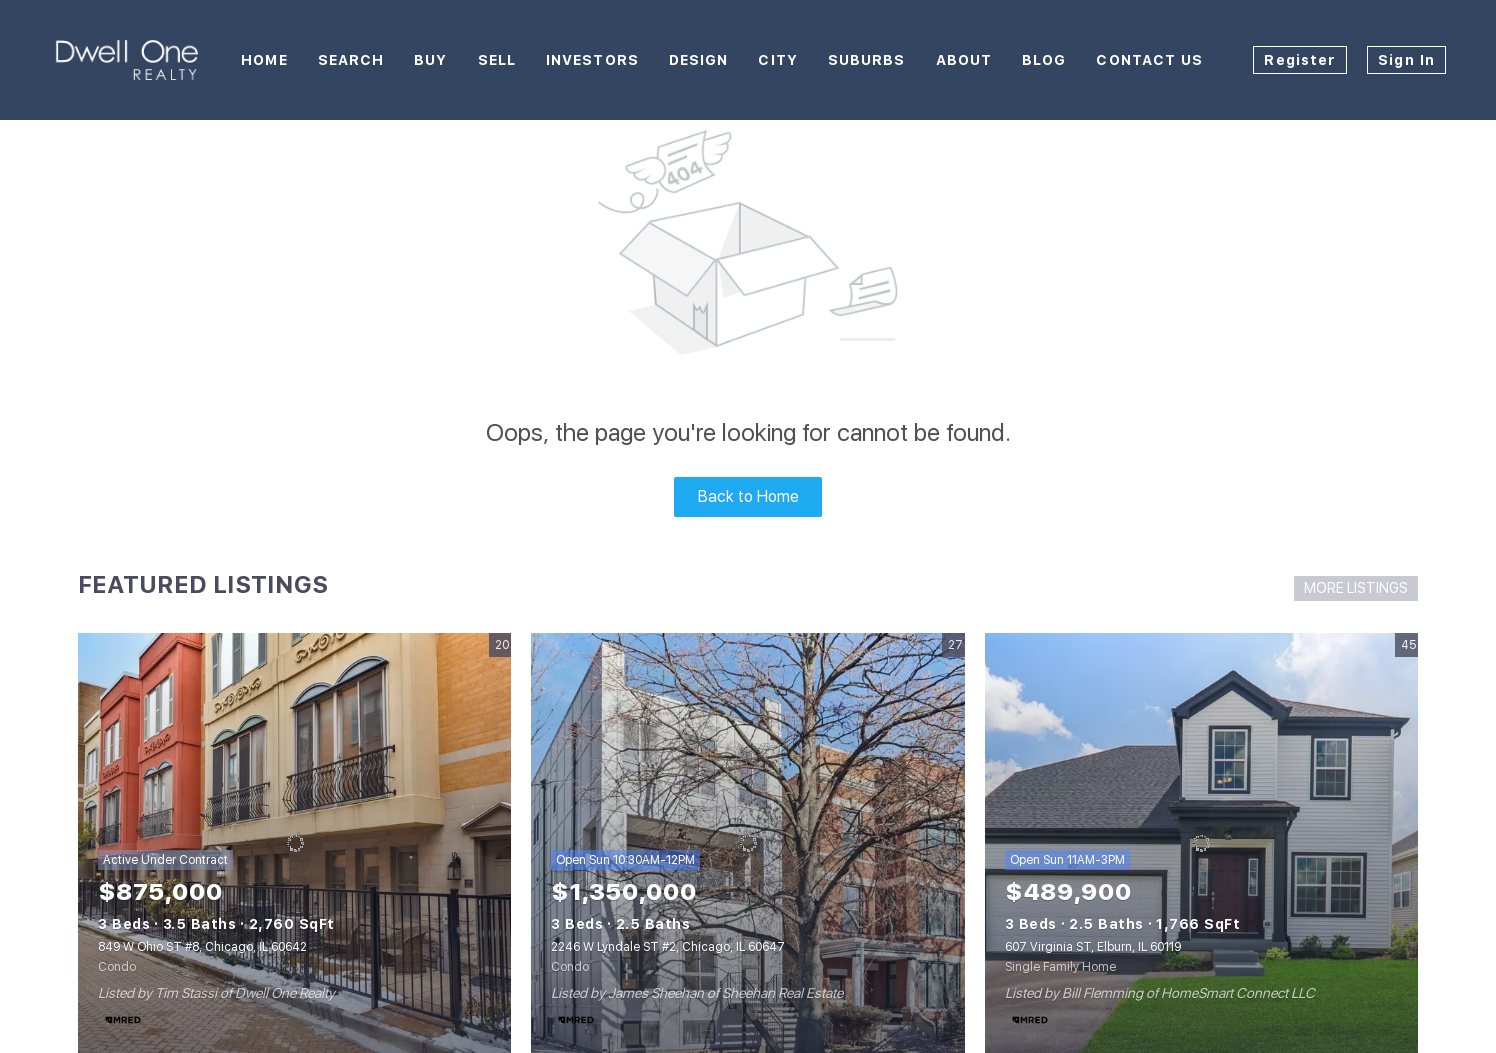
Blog (1044, 60)
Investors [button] (592, 60)
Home (264, 60)
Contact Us (1149, 60)
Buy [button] (430, 60)
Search (351, 60)
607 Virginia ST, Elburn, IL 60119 (1093, 947)
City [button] (777, 60)
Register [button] (1300, 60)
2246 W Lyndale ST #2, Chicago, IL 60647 (668, 947)
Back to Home (748, 496)
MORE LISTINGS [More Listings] (1356, 588)
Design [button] (699, 60)
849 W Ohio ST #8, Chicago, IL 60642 (202, 947)
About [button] (964, 60)
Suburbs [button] (867, 60)
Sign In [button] (1406, 60)
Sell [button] (497, 60)
